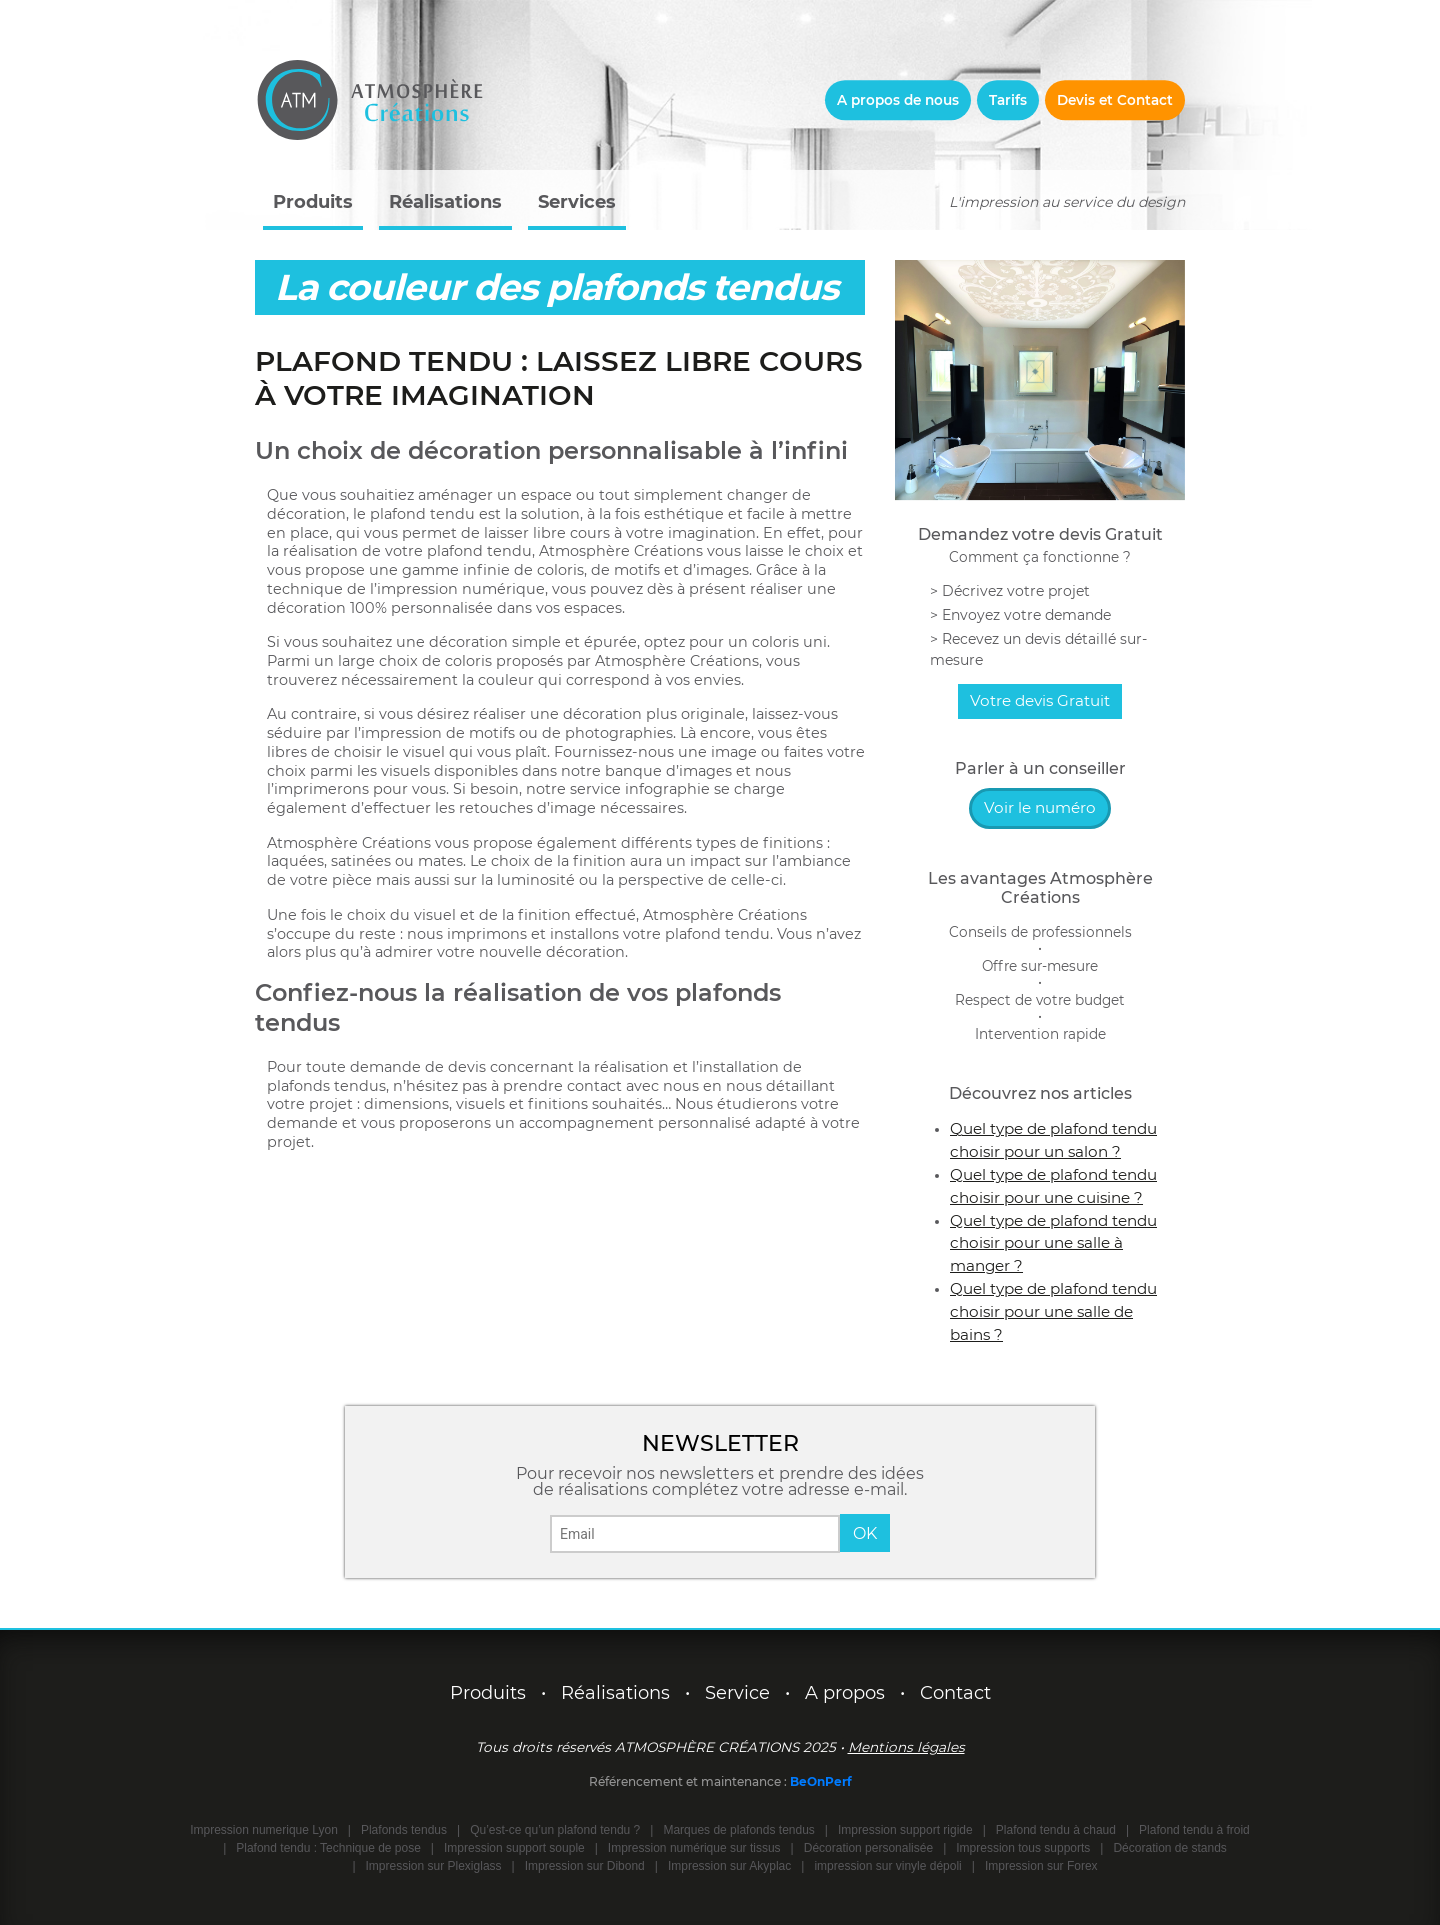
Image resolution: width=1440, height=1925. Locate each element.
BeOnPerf (821, 1781)
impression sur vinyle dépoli (887, 1866)
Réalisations (445, 202)
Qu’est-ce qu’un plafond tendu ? (555, 1830)
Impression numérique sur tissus (694, 1848)
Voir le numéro (1040, 807)
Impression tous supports (1023, 1848)
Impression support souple (514, 1848)
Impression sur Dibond (585, 1866)
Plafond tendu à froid (1194, 1830)
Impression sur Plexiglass (434, 1866)
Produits (313, 202)
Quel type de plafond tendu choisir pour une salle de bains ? (1053, 1311)
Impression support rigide (905, 1830)
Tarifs (1008, 100)
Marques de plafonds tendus (738, 1830)
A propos (845, 1693)
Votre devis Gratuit (1040, 700)
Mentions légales (906, 1747)
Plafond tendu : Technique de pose (328, 1848)
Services (577, 202)
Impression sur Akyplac (729, 1866)
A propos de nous (898, 100)
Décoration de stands (1169, 1848)
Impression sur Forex (1041, 1866)
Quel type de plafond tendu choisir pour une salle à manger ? (1053, 1243)
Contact (955, 1693)
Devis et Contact (1115, 100)
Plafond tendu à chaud (1056, 1830)
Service (737, 1693)
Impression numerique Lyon (264, 1830)
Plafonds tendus (404, 1830)
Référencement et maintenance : (689, 1781)
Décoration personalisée (868, 1848)
